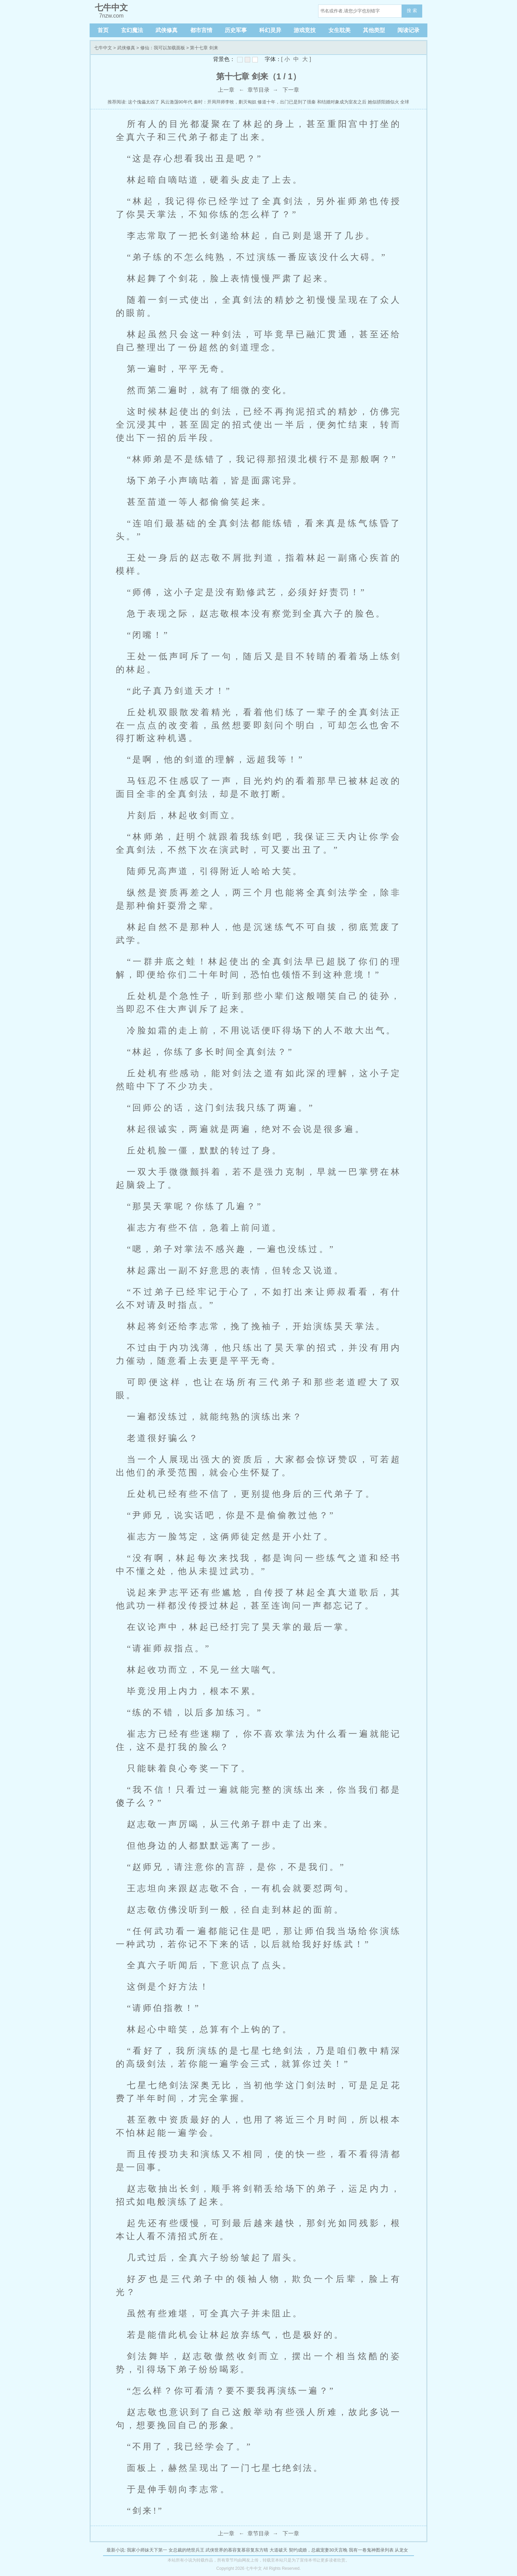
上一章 (226, 90)
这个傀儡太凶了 (143, 101)
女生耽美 (339, 30)
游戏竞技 (305, 30)
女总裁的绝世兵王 (186, 2550)
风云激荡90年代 (176, 101)
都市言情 (201, 30)
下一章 (291, 90)
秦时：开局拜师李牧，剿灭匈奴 (225, 101)
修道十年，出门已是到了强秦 (286, 101)
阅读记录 (408, 30)
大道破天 (278, 2550)
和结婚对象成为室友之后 (341, 101)
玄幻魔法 (132, 30)
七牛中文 (103, 47)
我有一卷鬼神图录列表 (371, 2550)
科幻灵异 (270, 30)
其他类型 (374, 30)
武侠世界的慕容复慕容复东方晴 (236, 2550)
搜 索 (412, 10)
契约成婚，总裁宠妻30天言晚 (318, 2550)
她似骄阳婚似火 (383, 101)
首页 (103, 30)
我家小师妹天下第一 (147, 2550)
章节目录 (258, 90)
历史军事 (236, 30)
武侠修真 (166, 30)
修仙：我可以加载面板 (162, 47)
